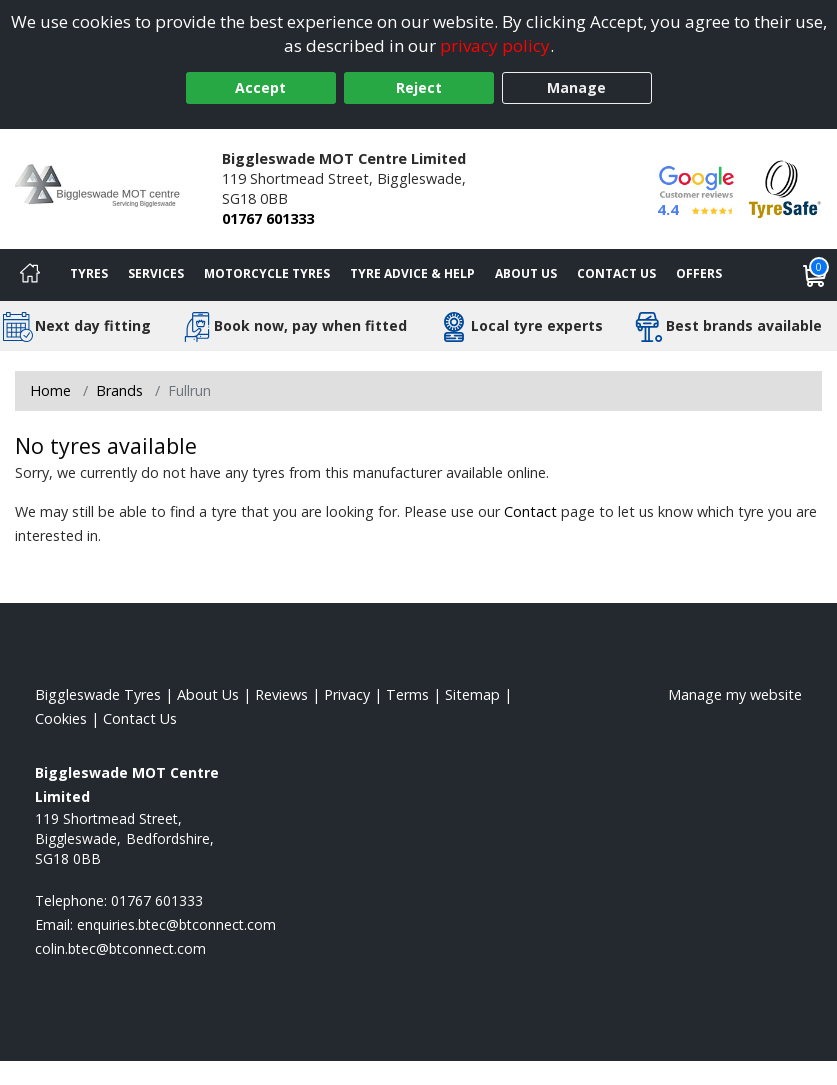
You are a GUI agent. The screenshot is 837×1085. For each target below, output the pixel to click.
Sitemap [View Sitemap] (472, 694)
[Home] (30, 275)
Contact (530, 511)
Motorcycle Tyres (267, 273)
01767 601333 (268, 218)
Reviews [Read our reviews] (281, 694)
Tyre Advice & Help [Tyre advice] (412, 273)
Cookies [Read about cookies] (61, 718)
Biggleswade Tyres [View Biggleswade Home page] (98, 694)
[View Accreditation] (785, 187)
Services (156, 273)
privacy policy (495, 45)
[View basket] (815, 275)
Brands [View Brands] (119, 390)
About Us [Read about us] (208, 694)
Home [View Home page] (50, 390)
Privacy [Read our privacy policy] (347, 694)
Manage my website (735, 694)
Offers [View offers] (699, 273)
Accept (260, 87)
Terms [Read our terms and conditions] (407, 694)
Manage (576, 87)
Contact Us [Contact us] (616, 273)
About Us (526, 273)
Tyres (89, 273)
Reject (419, 87)
